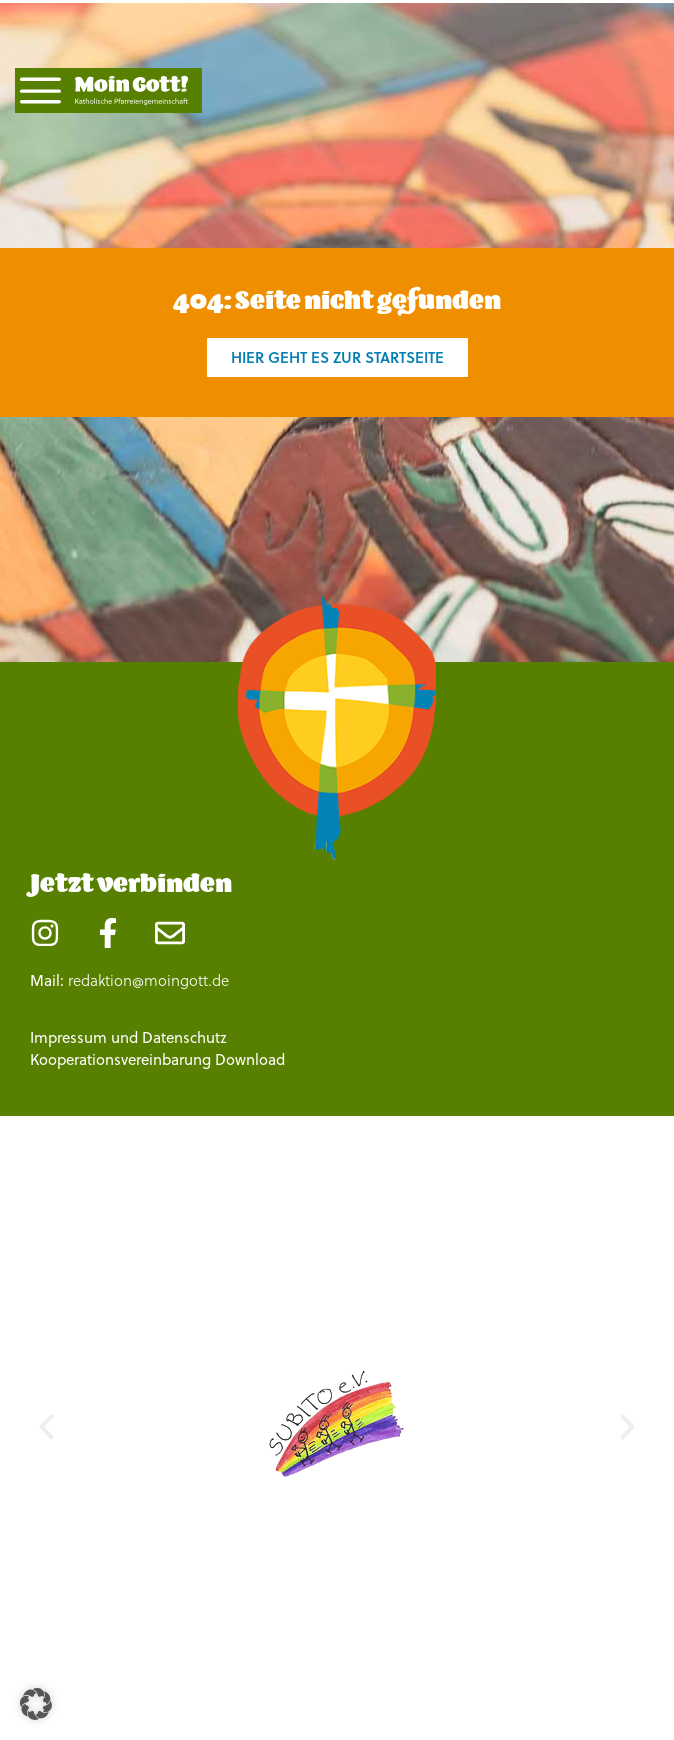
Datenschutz (184, 1037)
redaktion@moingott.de (148, 980)
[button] (46, 1427)
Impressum (68, 1037)
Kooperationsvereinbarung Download (157, 1059)
